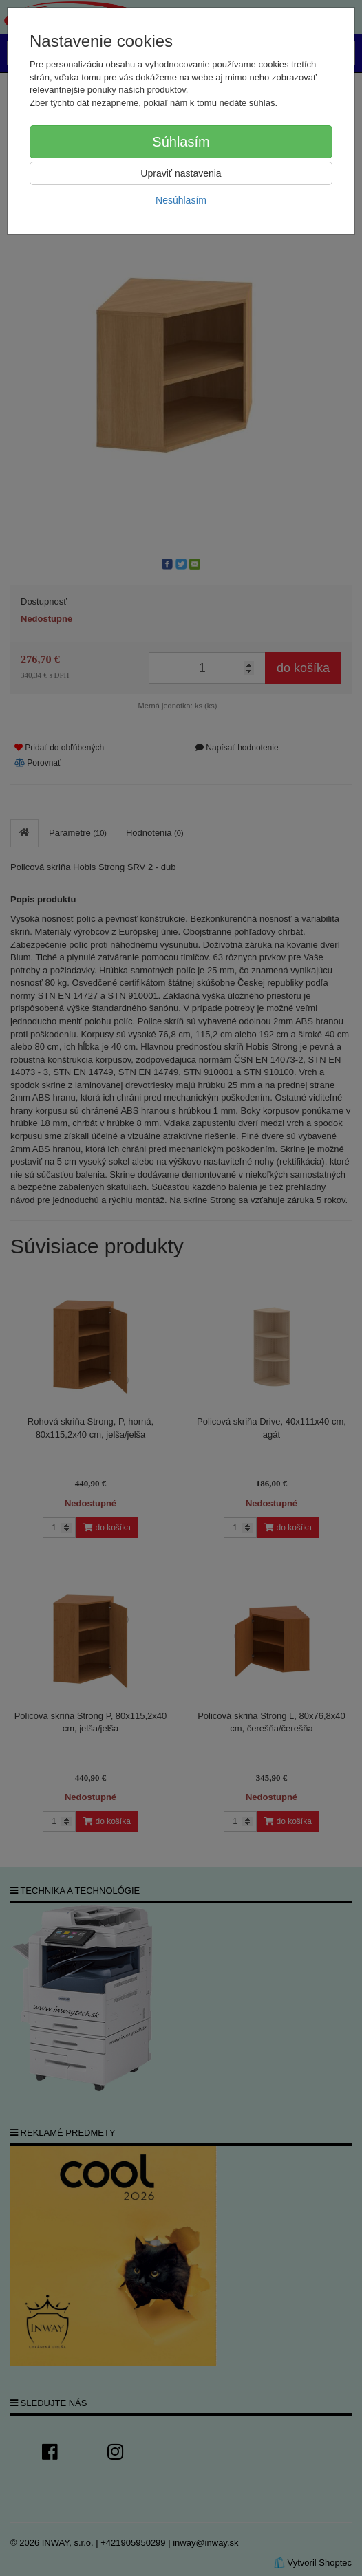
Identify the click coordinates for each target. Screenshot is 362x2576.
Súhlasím (180, 141)
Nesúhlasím (181, 200)
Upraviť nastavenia (180, 173)
